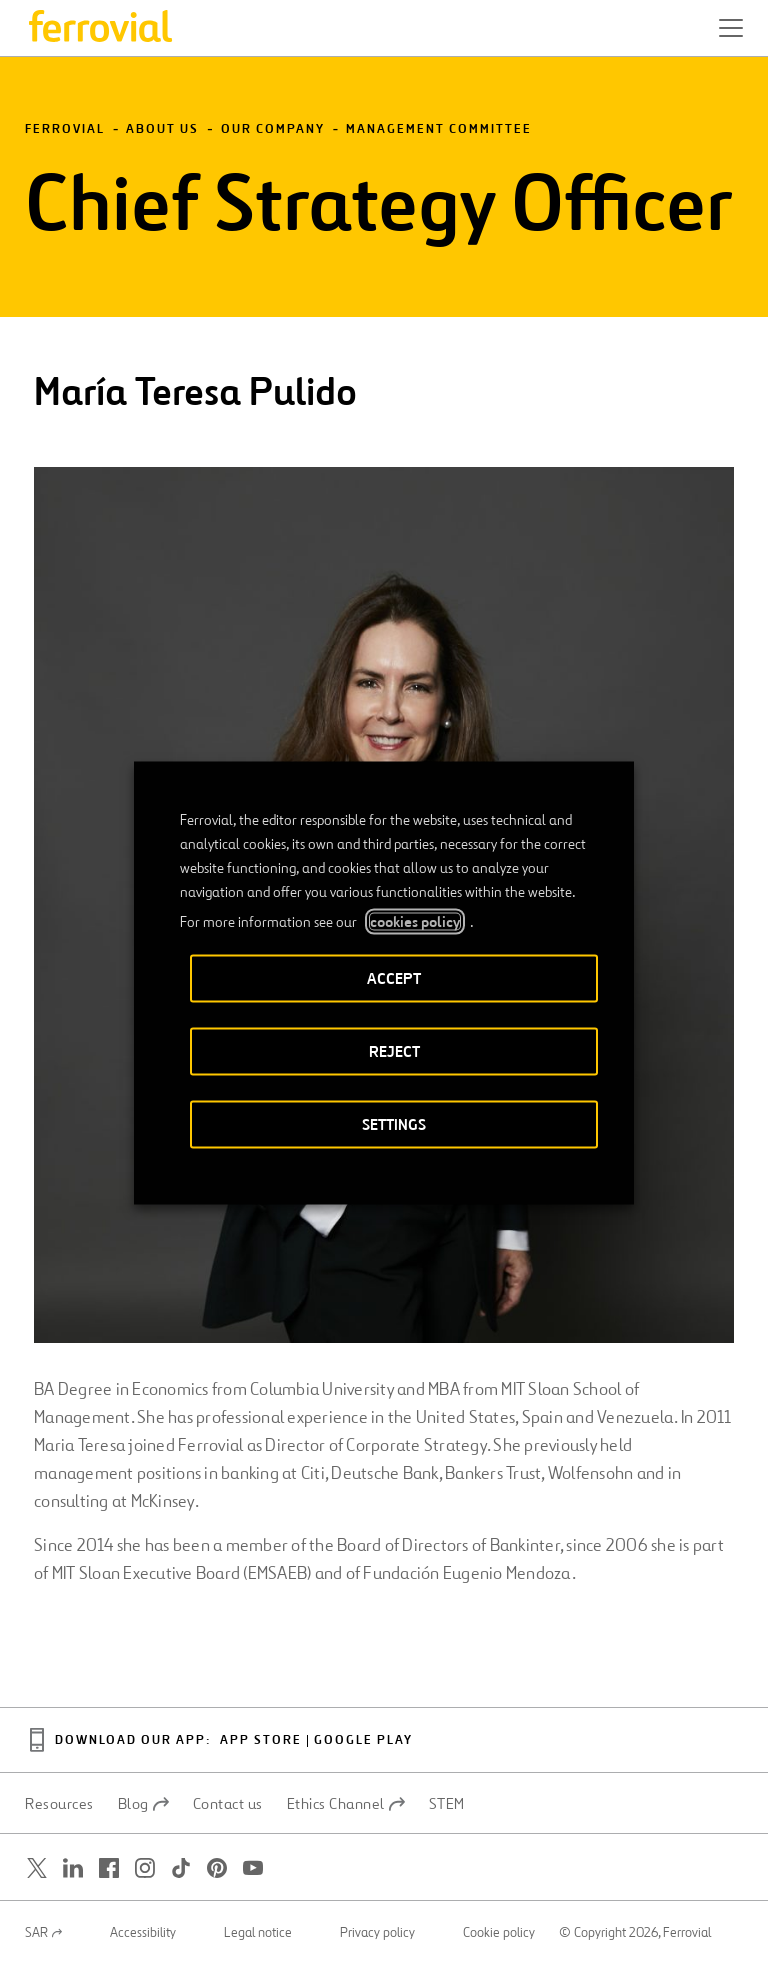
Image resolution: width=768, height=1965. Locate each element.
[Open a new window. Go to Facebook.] (109, 1868)
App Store (261, 1740)
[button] (731, 28)
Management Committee (439, 129)
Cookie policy (499, 1933)
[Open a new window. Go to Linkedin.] (73, 1868)
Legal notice (258, 1933)
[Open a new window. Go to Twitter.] (37, 1868)
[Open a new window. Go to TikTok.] (181, 1868)
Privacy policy (377, 1933)
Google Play (363, 1740)
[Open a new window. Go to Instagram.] (145, 1868)
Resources (59, 1804)
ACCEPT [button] (394, 977)
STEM (447, 1804)
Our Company (273, 129)
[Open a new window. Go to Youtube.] (253, 1868)
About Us (162, 129)
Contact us (228, 1804)
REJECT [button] (394, 1050)
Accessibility (143, 1933)
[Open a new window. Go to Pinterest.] (217, 1868)
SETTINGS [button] (394, 1123)
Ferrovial (65, 129)
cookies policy (415, 921)
